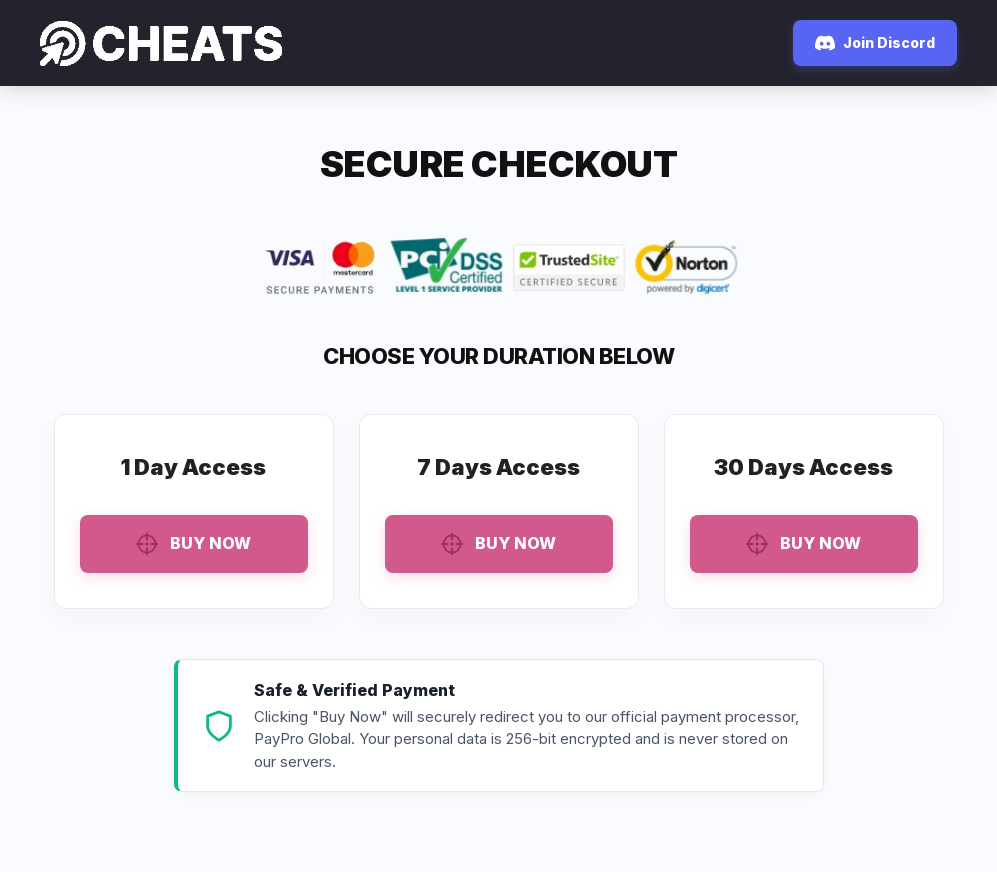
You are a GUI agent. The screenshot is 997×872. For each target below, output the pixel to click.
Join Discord (875, 43)
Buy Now (193, 544)
